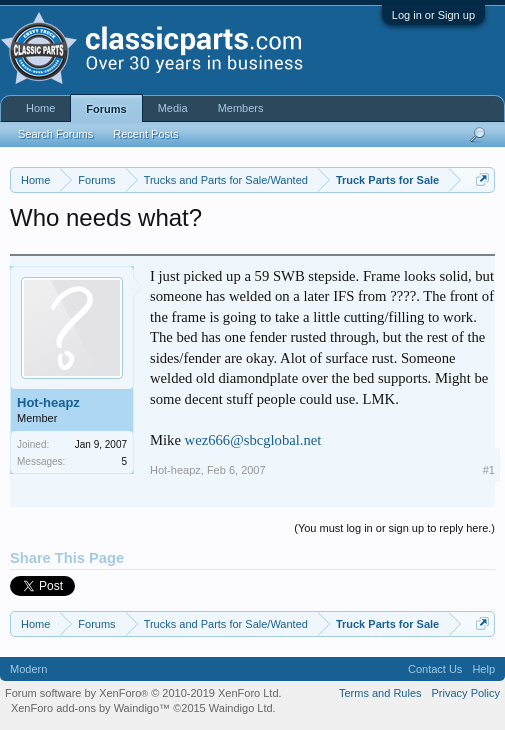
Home (40, 108)
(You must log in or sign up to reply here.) (394, 528)
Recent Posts (145, 134)
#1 (489, 470)
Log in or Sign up (433, 15)
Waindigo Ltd (241, 708)
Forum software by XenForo (143, 693)
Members (241, 108)
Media (173, 108)
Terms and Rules (380, 693)
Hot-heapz (48, 402)
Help (483, 669)
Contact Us (435, 669)
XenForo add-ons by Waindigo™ (90, 708)
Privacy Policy (466, 693)
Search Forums (55, 134)
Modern (28, 669)
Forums (106, 109)
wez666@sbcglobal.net (253, 440)
